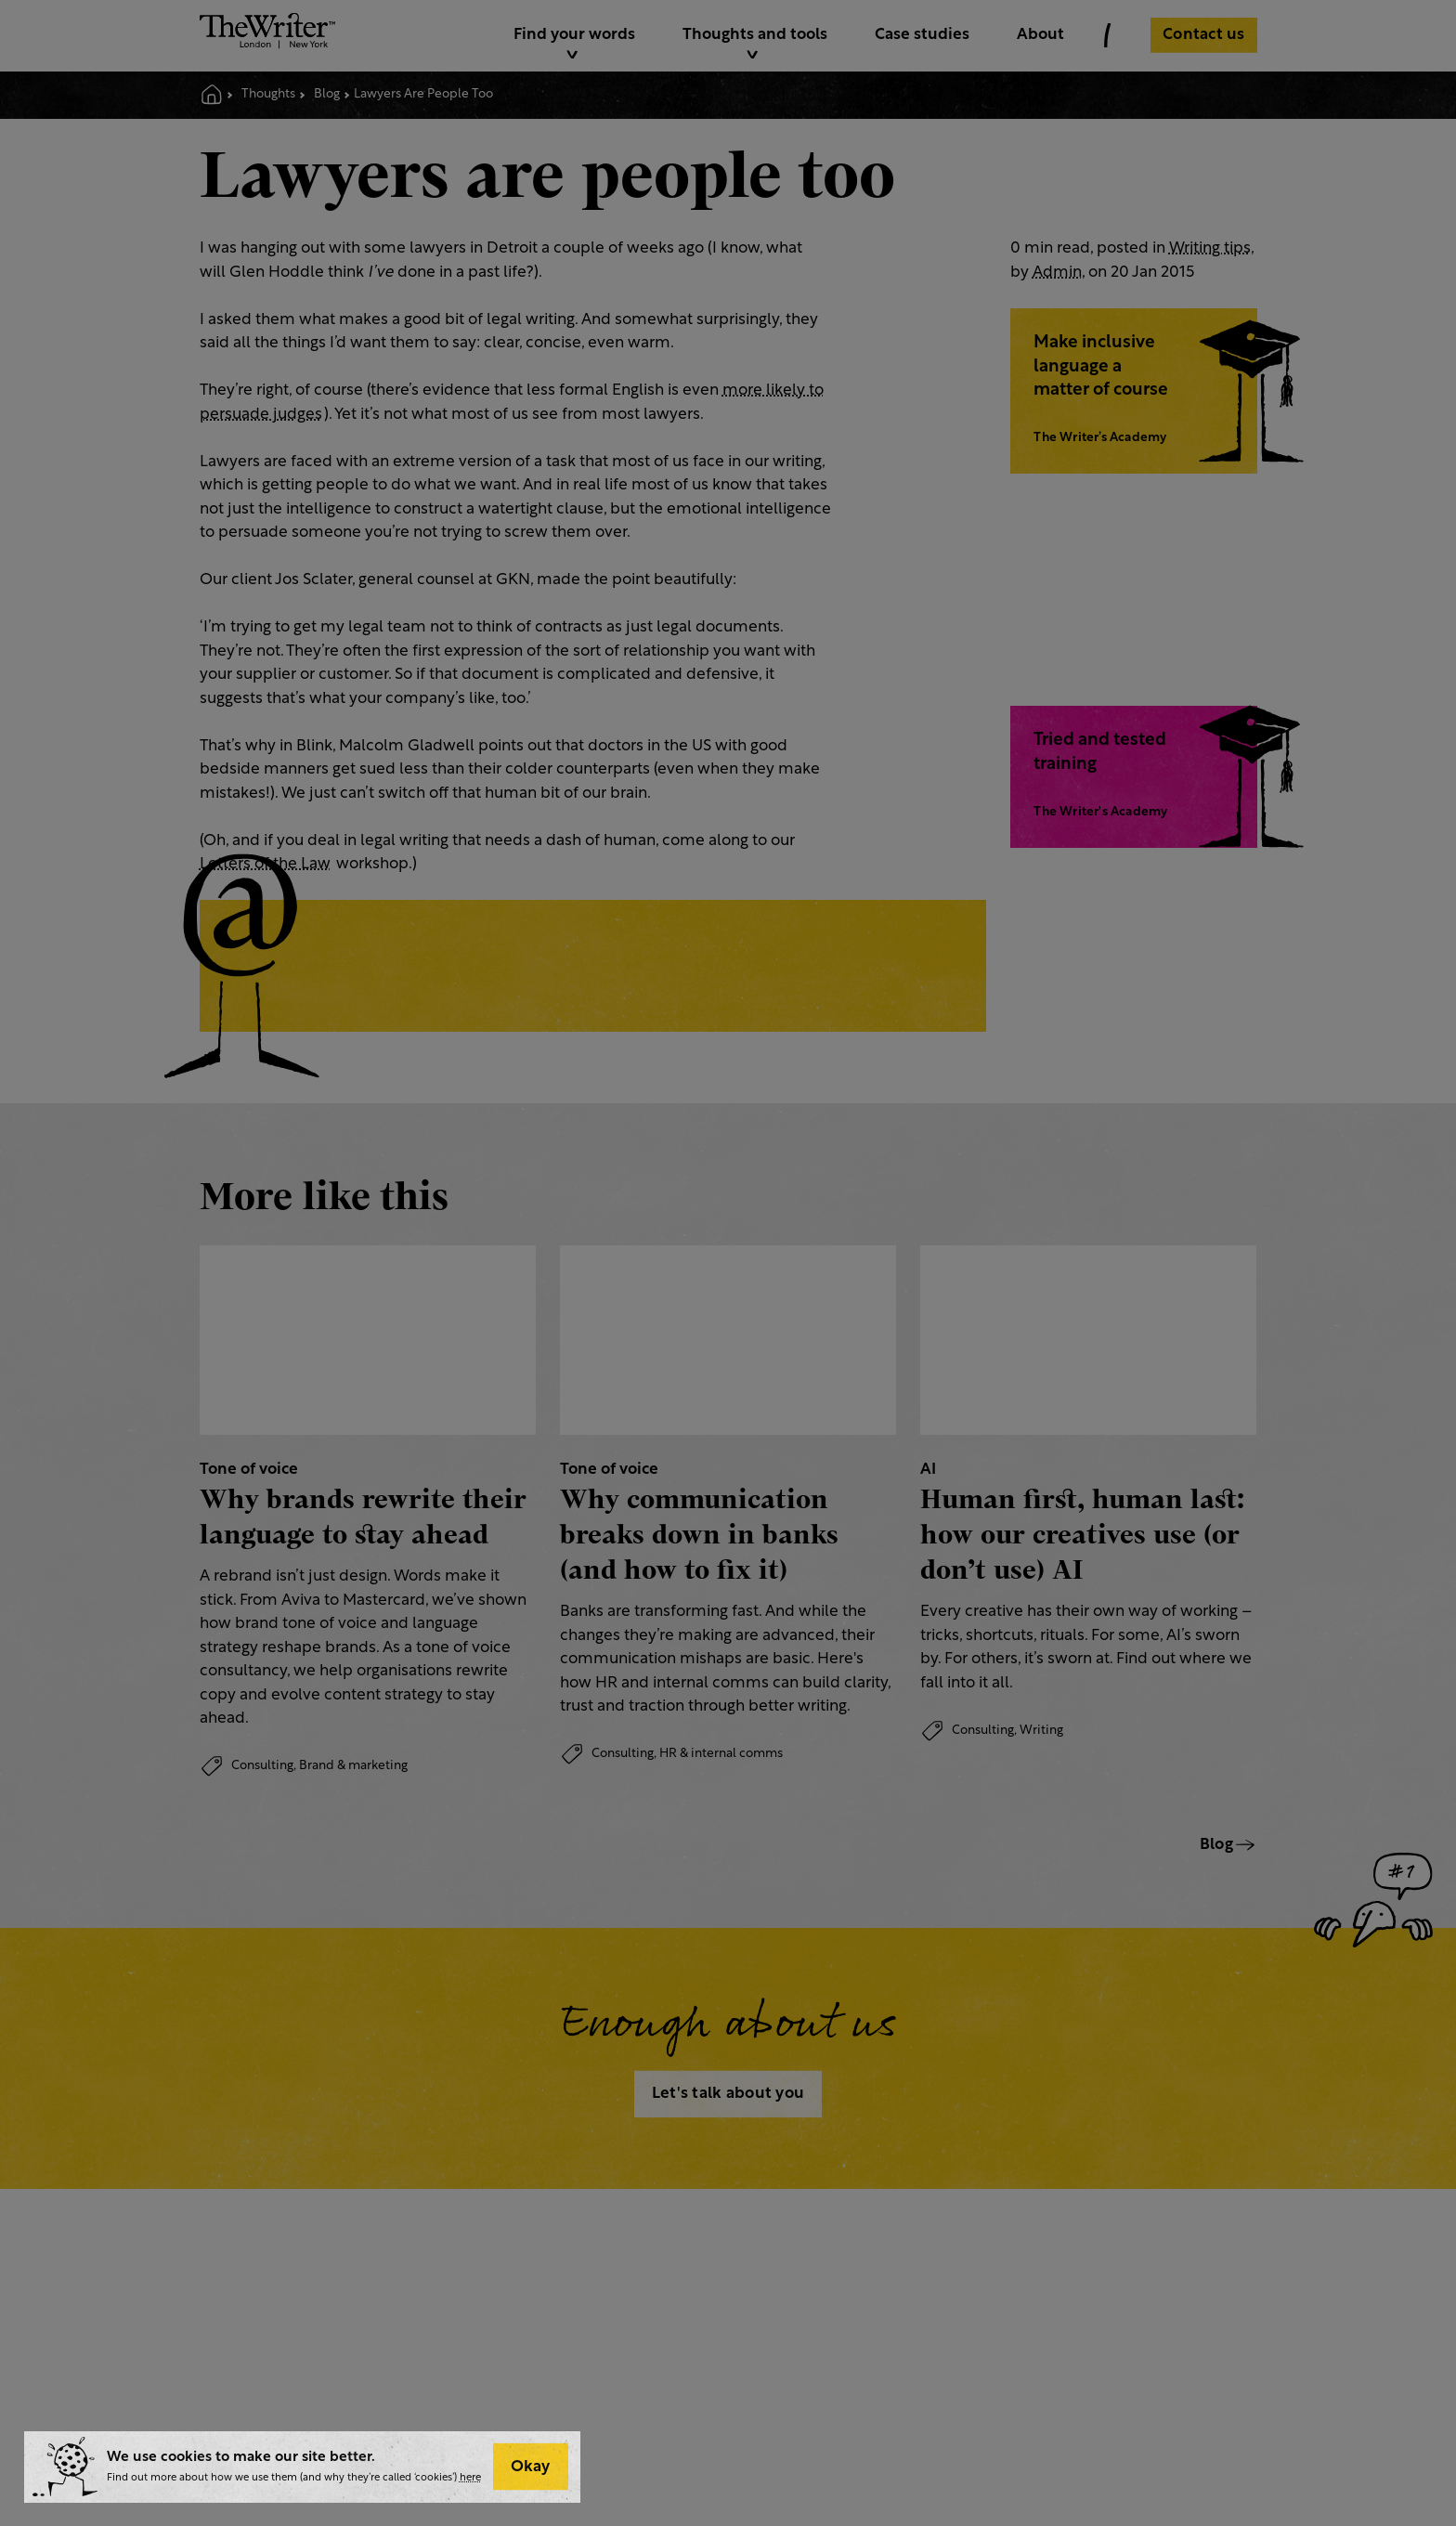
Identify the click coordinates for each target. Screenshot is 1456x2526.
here (470, 2478)
